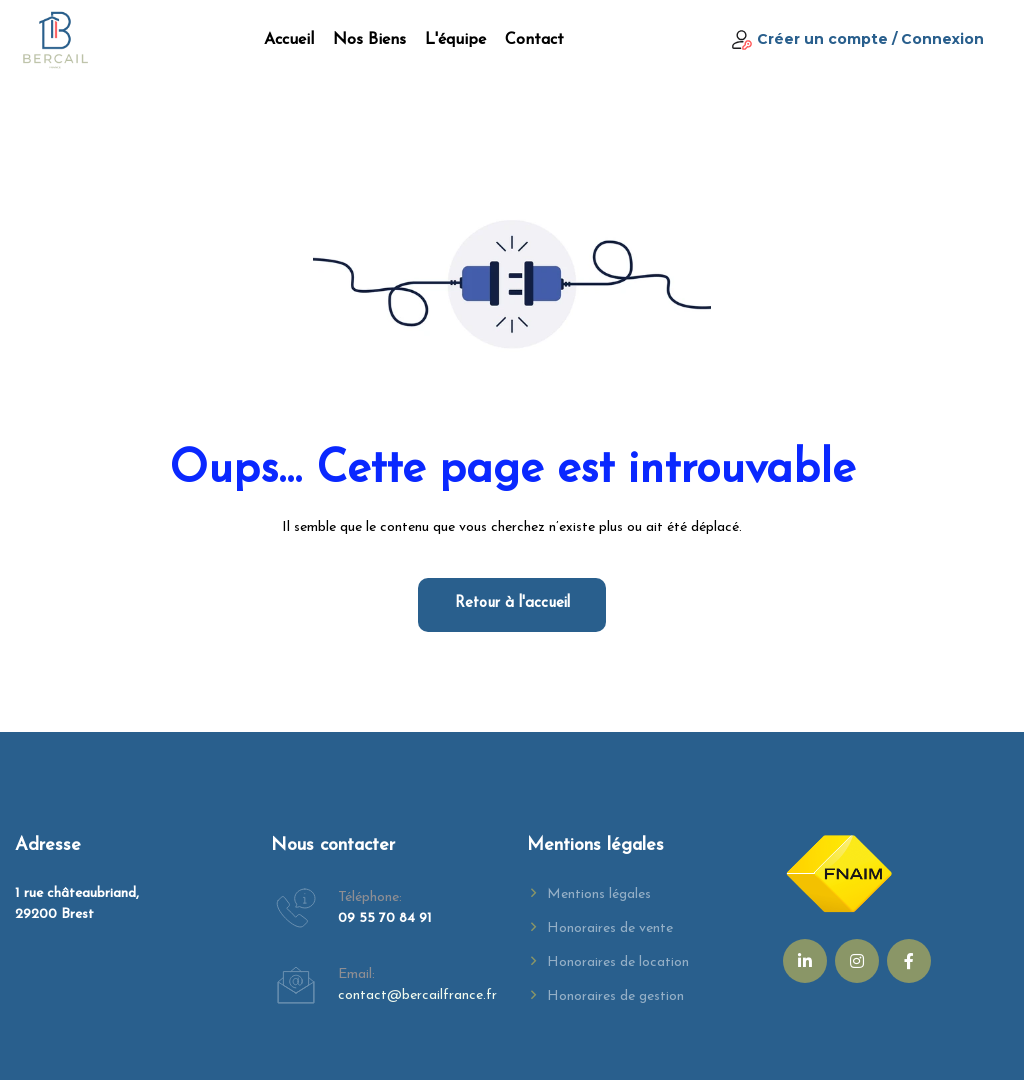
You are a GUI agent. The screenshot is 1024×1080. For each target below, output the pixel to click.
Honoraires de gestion (615, 996)
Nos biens (369, 40)
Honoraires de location (618, 962)
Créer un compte (822, 39)
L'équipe (455, 40)
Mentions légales (599, 894)
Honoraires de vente (610, 928)
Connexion (942, 39)
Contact (534, 40)
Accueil (289, 40)
